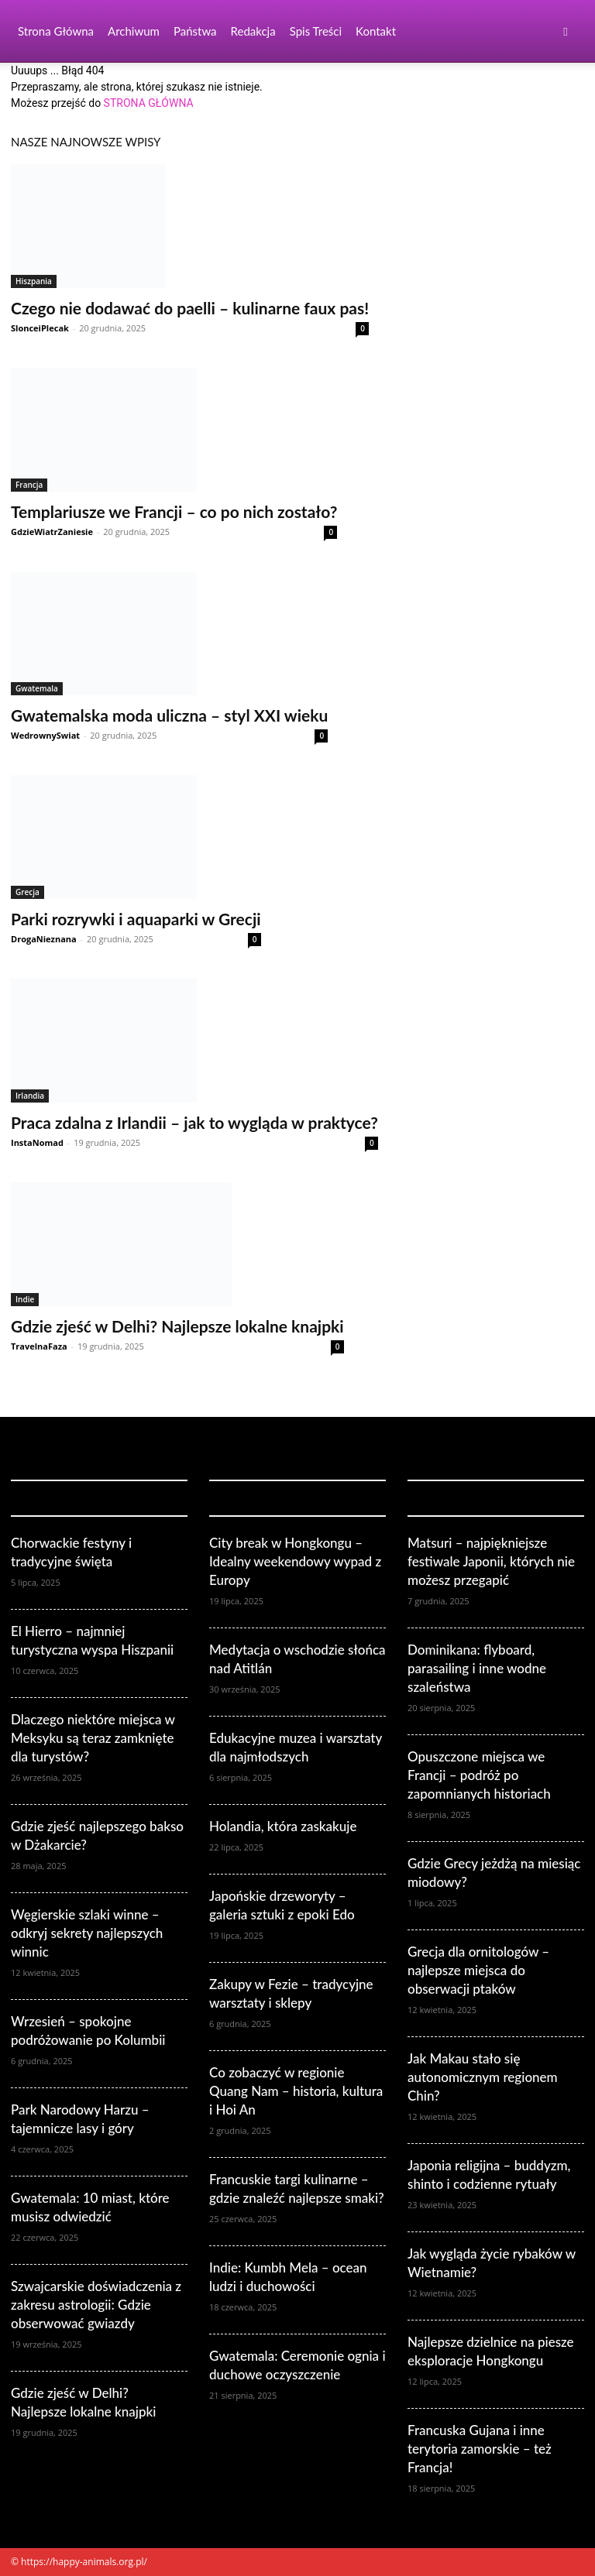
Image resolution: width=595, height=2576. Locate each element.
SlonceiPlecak (40, 328)
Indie (24, 1299)
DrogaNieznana (44, 939)
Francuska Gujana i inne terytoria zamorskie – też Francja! (480, 2448)
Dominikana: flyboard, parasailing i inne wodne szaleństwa (477, 1668)
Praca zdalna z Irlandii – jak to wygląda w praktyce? (194, 1122)
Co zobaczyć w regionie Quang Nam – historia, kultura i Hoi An (296, 2091)
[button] (565, 31)
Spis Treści (316, 31)
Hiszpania (33, 281)
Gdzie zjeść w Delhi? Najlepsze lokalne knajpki (177, 1326)
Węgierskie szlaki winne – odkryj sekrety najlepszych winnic (87, 1933)
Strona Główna (56, 31)
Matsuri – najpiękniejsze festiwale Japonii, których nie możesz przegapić (491, 1561)
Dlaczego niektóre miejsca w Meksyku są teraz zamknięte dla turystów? (92, 1738)
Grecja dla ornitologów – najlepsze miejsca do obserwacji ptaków (478, 1970)
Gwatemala (36, 688)
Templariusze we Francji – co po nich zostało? (174, 511)
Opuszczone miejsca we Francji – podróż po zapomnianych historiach (479, 1775)
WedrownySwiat (45, 735)
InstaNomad (37, 1142)
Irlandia (29, 1095)
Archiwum (134, 31)
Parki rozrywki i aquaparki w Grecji (136, 918)
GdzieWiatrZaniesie (52, 531)
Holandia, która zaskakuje (283, 1826)
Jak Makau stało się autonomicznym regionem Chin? (483, 2077)
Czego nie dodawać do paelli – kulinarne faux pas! (190, 307)
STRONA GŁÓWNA (149, 103)
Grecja (27, 892)
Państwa (195, 31)
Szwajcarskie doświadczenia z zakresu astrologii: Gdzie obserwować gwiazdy (96, 2304)
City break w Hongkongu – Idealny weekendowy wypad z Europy (295, 1561)
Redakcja (253, 31)
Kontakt (376, 31)
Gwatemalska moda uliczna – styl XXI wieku (169, 715)
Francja (29, 484)
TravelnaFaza (39, 1346)
